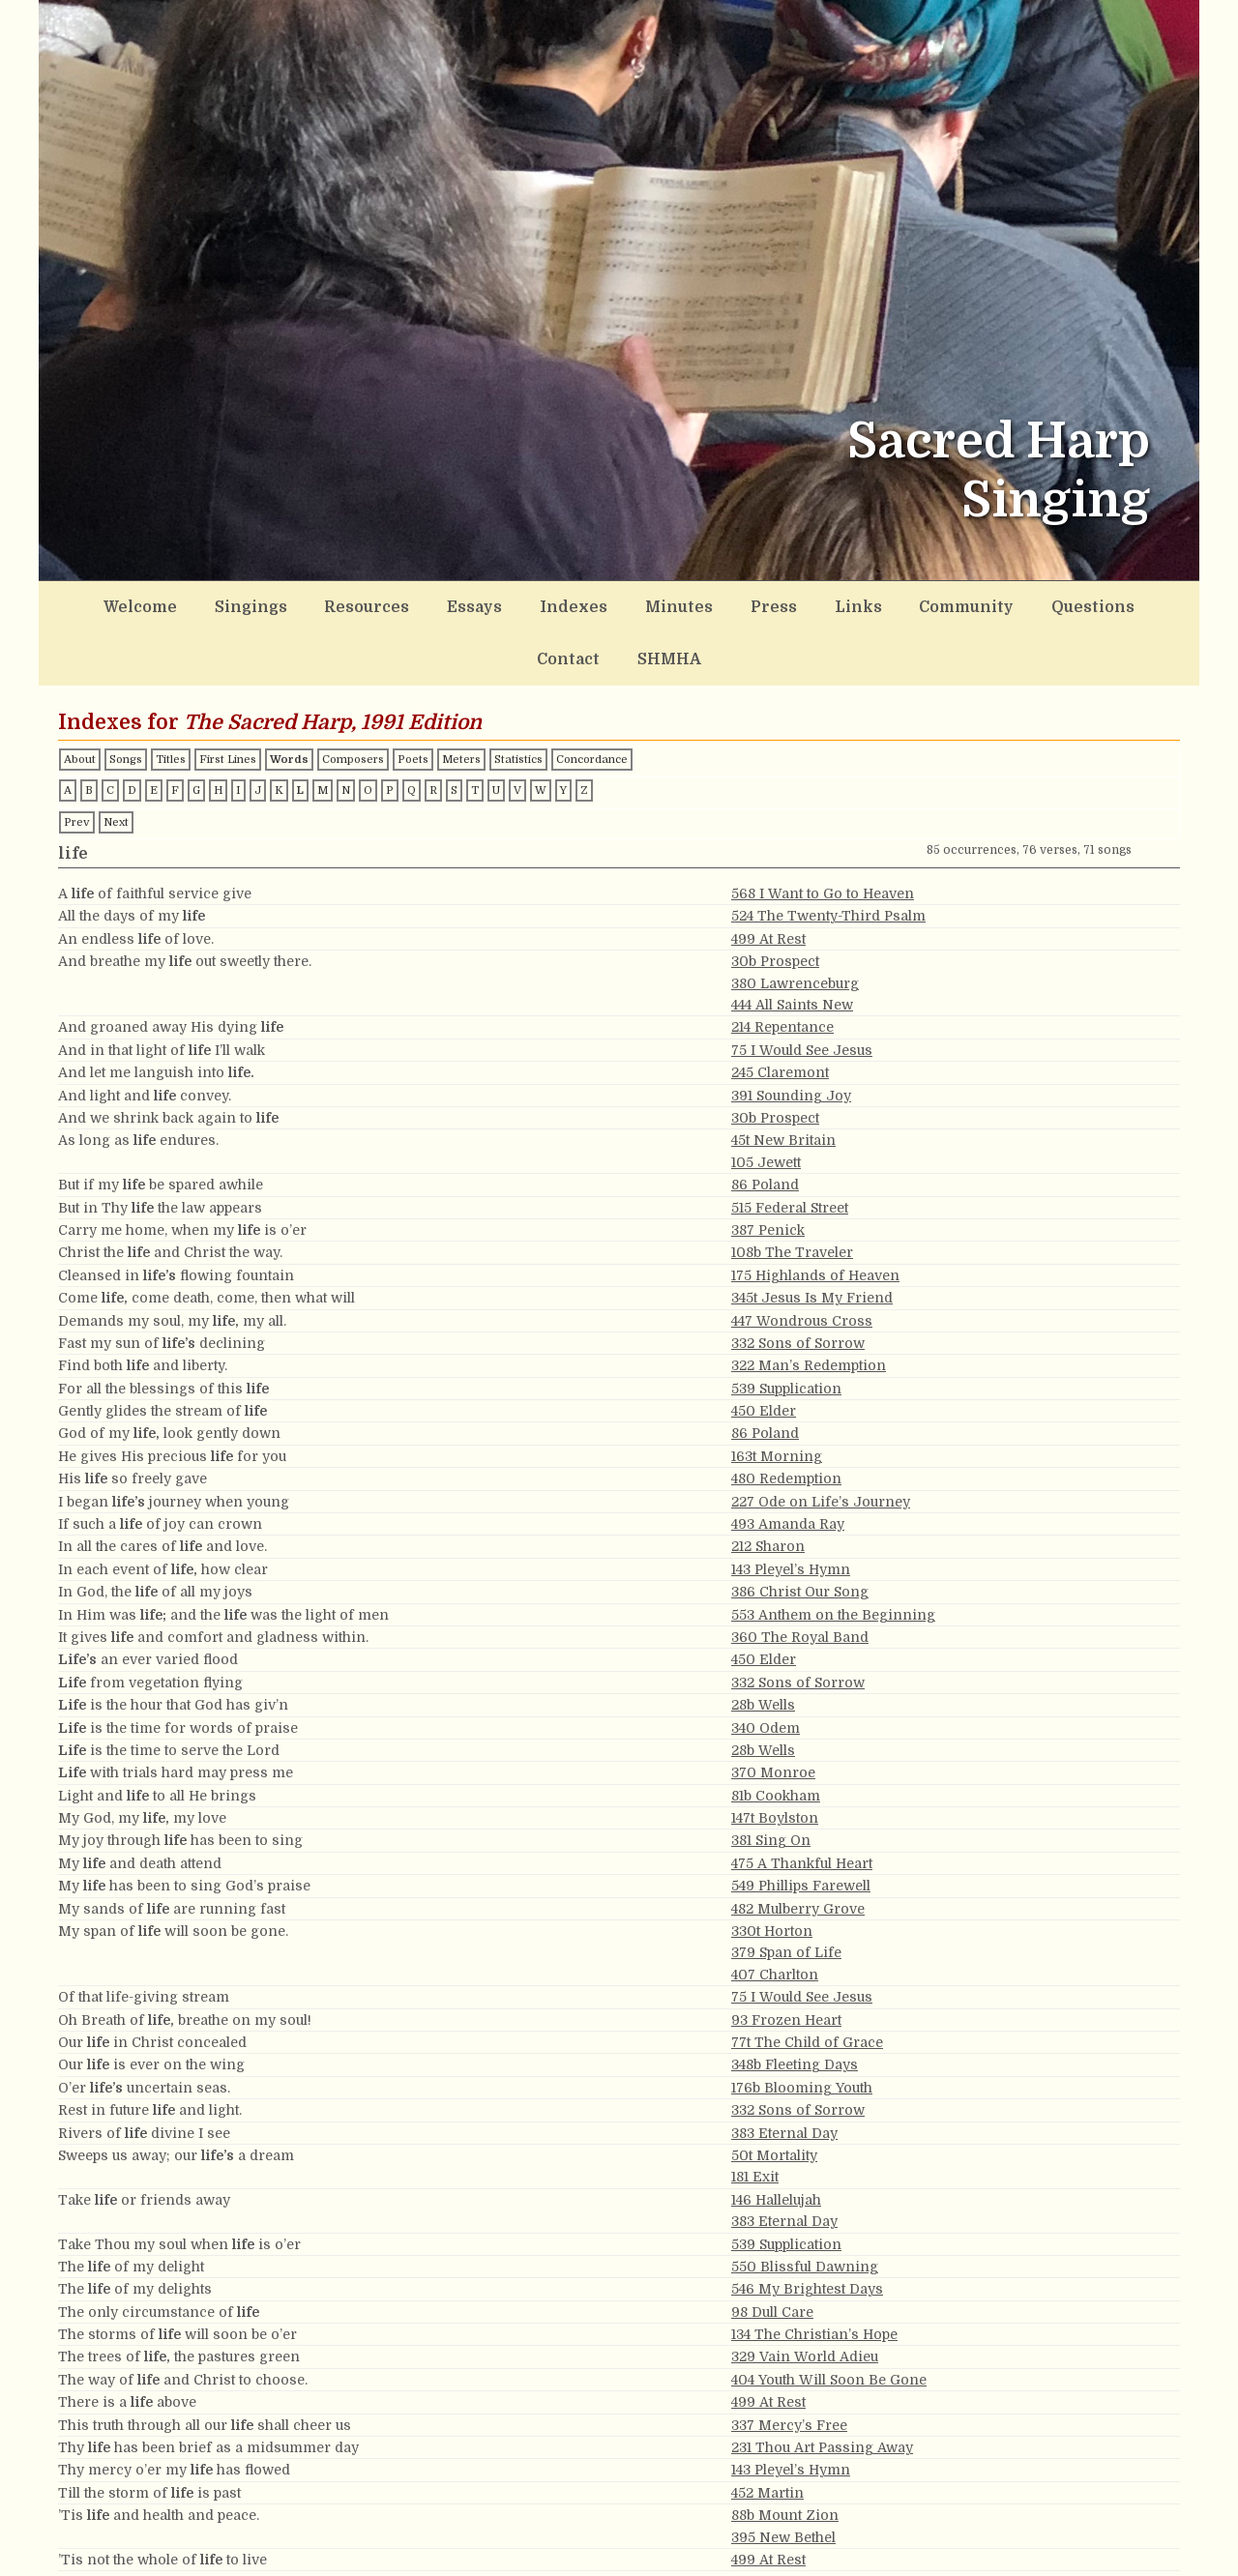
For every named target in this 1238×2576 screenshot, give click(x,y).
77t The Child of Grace (807, 1982)
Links (734, 603)
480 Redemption (786, 1418)
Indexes (497, 603)
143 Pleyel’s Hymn (790, 1509)
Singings (223, 603)
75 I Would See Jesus (801, 990)
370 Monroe (773, 1712)
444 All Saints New (792, 944)
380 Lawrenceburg (795, 923)
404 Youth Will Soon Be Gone (829, 2319)
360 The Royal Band (800, 1577)
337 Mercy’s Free (789, 2365)
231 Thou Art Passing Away (822, 2387)
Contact (1028, 603)
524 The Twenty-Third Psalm (828, 856)
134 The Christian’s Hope (814, 2274)
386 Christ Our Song (800, 1531)
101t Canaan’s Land (795, 2567)
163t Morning (776, 1396)
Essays (414, 603)
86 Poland (765, 1124)
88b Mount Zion (785, 2455)
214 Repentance (782, 967)
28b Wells (763, 1645)
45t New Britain (783, 1080)
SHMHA (1113, 603)
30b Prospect (775, 901)
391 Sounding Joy (791, 1035)
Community (827, 603)
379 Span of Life (786, 1892)
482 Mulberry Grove (798, 1849)
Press (664, 603)
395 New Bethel (783, 2477)
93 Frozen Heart (786, 1960)
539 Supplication (786, 1328)
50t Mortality (774, 2095)
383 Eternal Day (784, 2073)
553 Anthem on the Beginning (833, 1555)
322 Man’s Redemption (808, 1305)
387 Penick (768, 1170)
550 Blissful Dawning (804, 2206)
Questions (935, 603)
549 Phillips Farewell (800, 1825)
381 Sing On (771, 1780)
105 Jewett (766, 1102)
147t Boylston (774, 1758)
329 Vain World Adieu (804, 2296)
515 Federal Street (789, 1148)
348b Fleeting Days (794, 2004)
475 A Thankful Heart (801, 1803)
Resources (322, 603)
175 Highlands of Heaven (815, 1215)
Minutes (584, 603)
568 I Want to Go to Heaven (822, 833)
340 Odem (765, 1667)
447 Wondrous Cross (801, 1260)
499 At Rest (768, 879)
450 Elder (763, 1351)
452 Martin (767, 2433)
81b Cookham (775, 1735)
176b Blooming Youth (801, 2027)
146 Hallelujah (776, 2140)
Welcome (130, 603)
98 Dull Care (772, 2252)
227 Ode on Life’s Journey (820, 1441)
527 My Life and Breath (810, 2545)
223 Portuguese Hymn (805, 2522)
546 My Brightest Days (807, 2229)
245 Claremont (780, 1012)
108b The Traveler (792, 1192)
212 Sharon (768, 1486)
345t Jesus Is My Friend (812, 1237)
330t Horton (771, 1871)
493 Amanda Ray (787, 1464)
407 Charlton (774, 1914)
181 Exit (755, 2116)
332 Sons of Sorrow (798, 1283)
